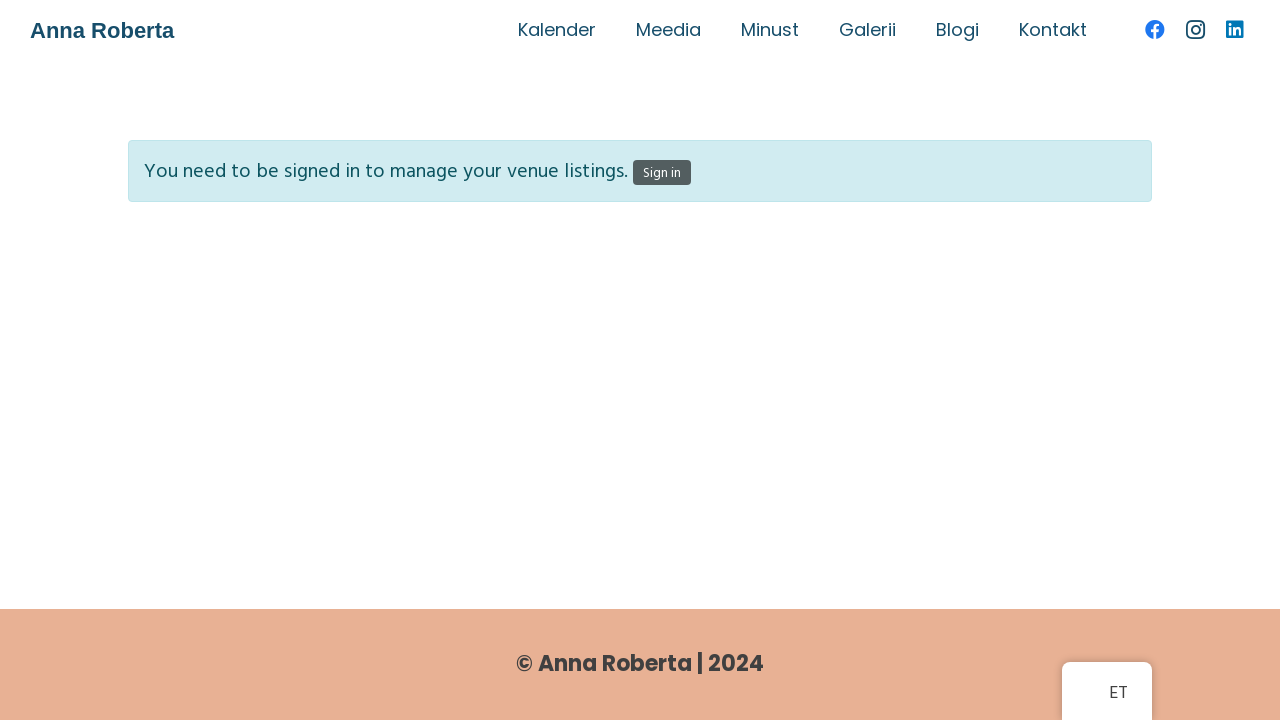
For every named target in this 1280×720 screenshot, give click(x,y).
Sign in (662, 172)
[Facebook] (1155, 30)
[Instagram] (1195, 30)
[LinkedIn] (1235, 30)
